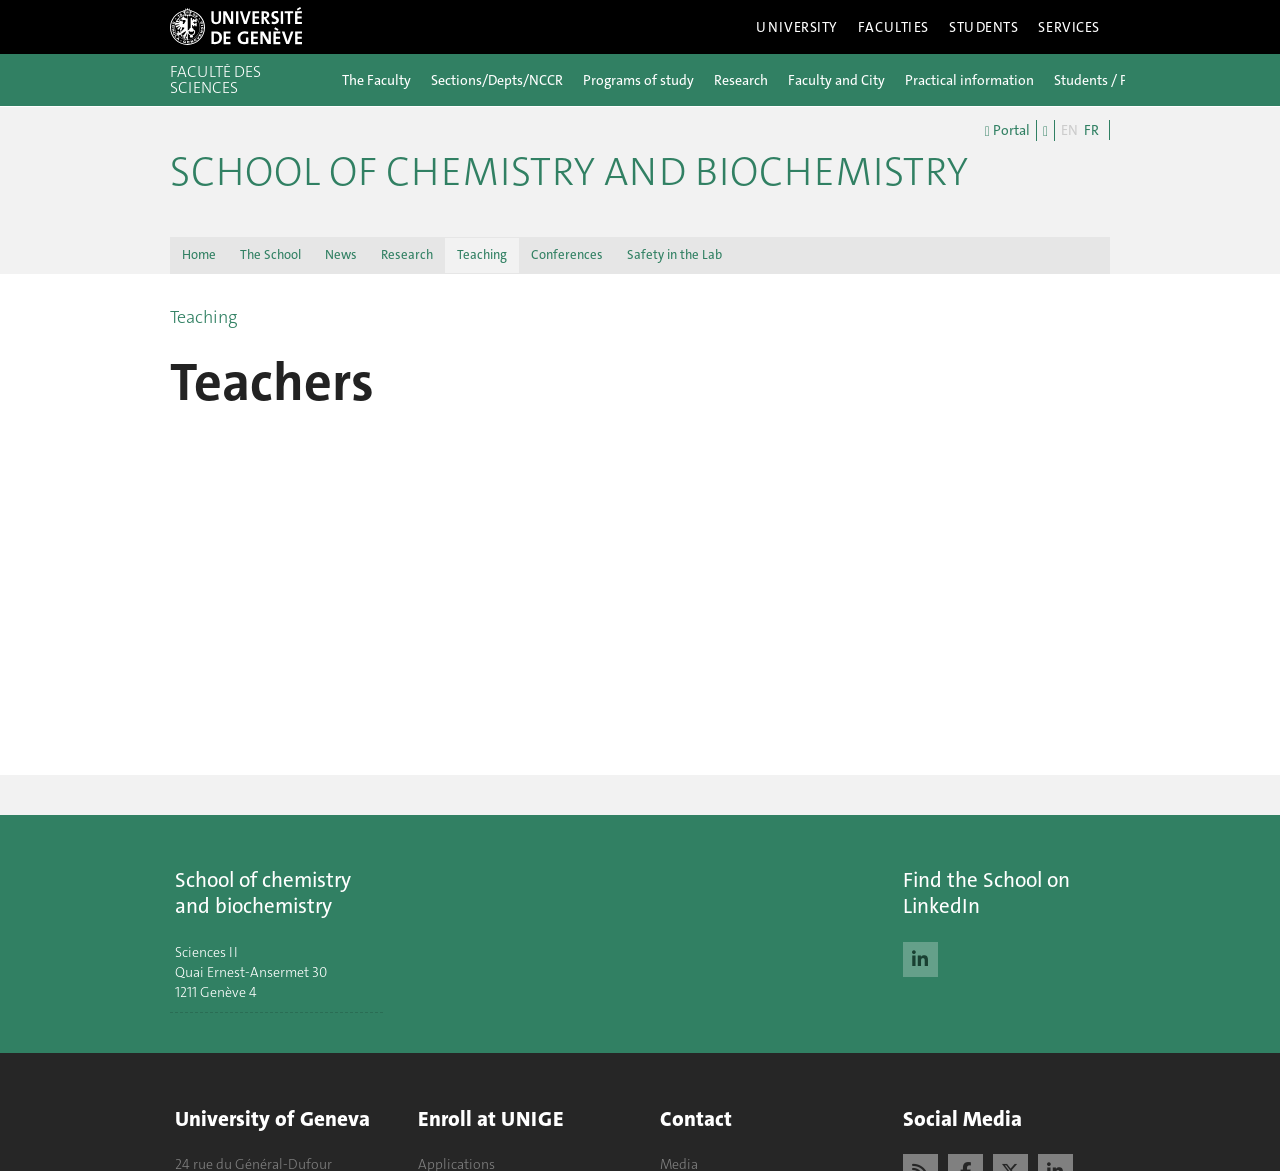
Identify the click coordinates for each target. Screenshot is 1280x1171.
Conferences (567, 254)
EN (1069, 130)
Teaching (482, 254)
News (341, 254)
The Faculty (376, 80)
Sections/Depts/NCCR (497, 80)
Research (741, 80)
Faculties (893, 27)
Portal (1007, 131)
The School (270, 254)
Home (199, 254)
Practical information (969, 80)
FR (1091, 130)
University (797, 27)
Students (984, 27)
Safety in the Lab (674, 254)
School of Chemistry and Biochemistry (569, 172)
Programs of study (638, 80)
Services (1069, 27)
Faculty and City (836, 80)
